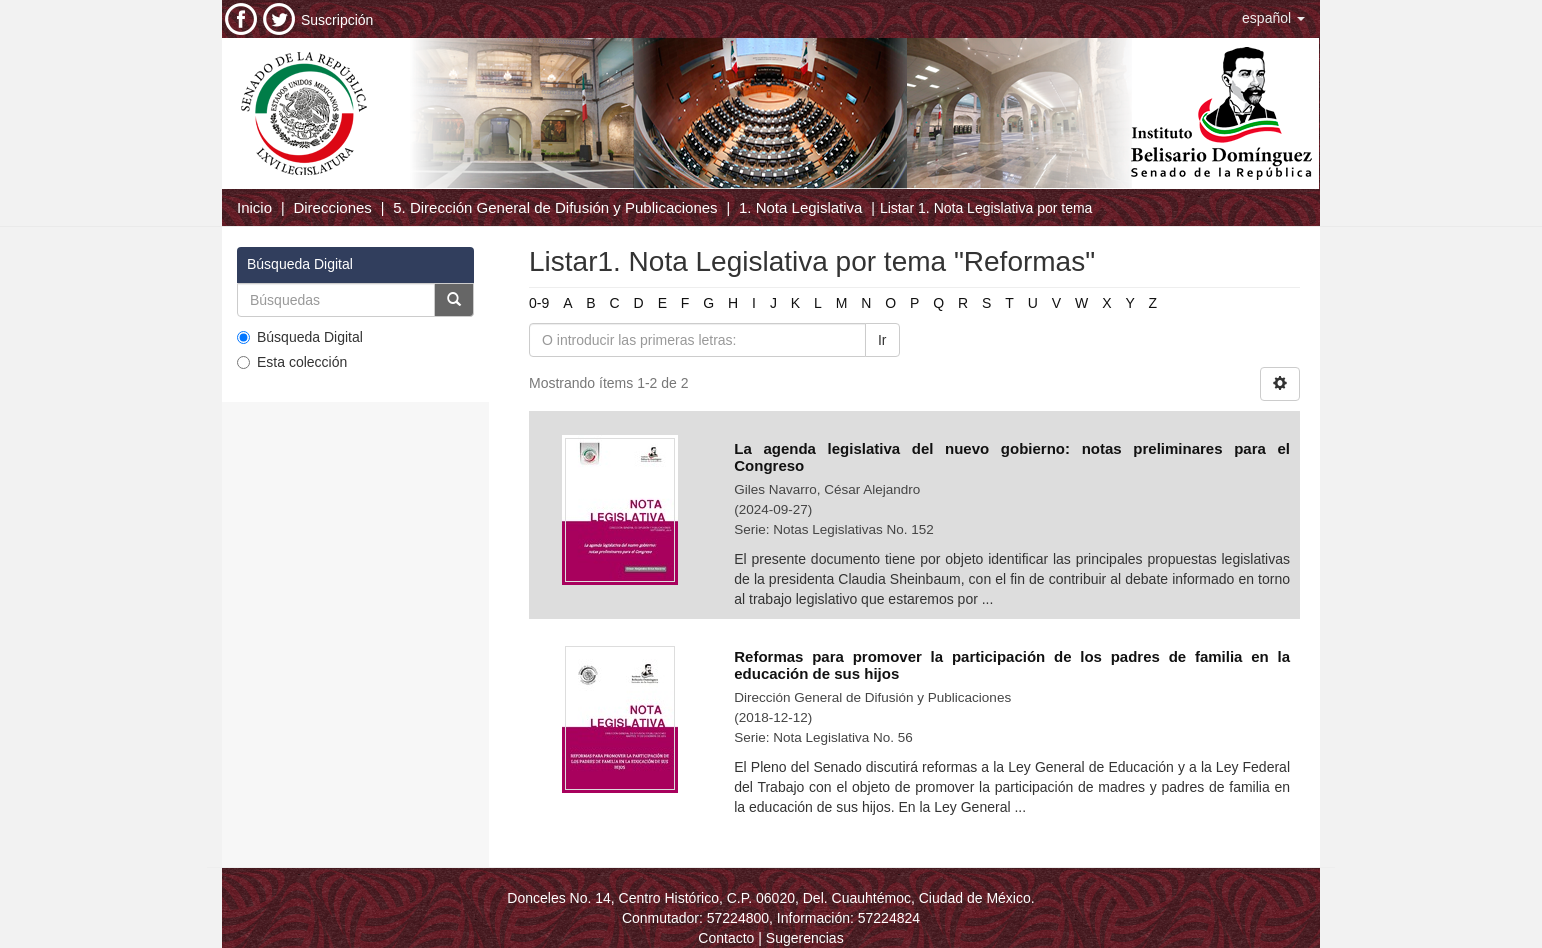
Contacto (726, 938)
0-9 (539, 303)
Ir (882, 340)
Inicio (254, 207)
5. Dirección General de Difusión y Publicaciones (555, 207)
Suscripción (337, 20)
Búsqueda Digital (300, 337)
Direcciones (332, 207)
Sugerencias (805, 938)
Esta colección (292, 362)
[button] (1273, 18)
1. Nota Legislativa (800, 207)
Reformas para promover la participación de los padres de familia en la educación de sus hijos (1012, 665)
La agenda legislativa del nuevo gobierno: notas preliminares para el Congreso (1012, 457)
